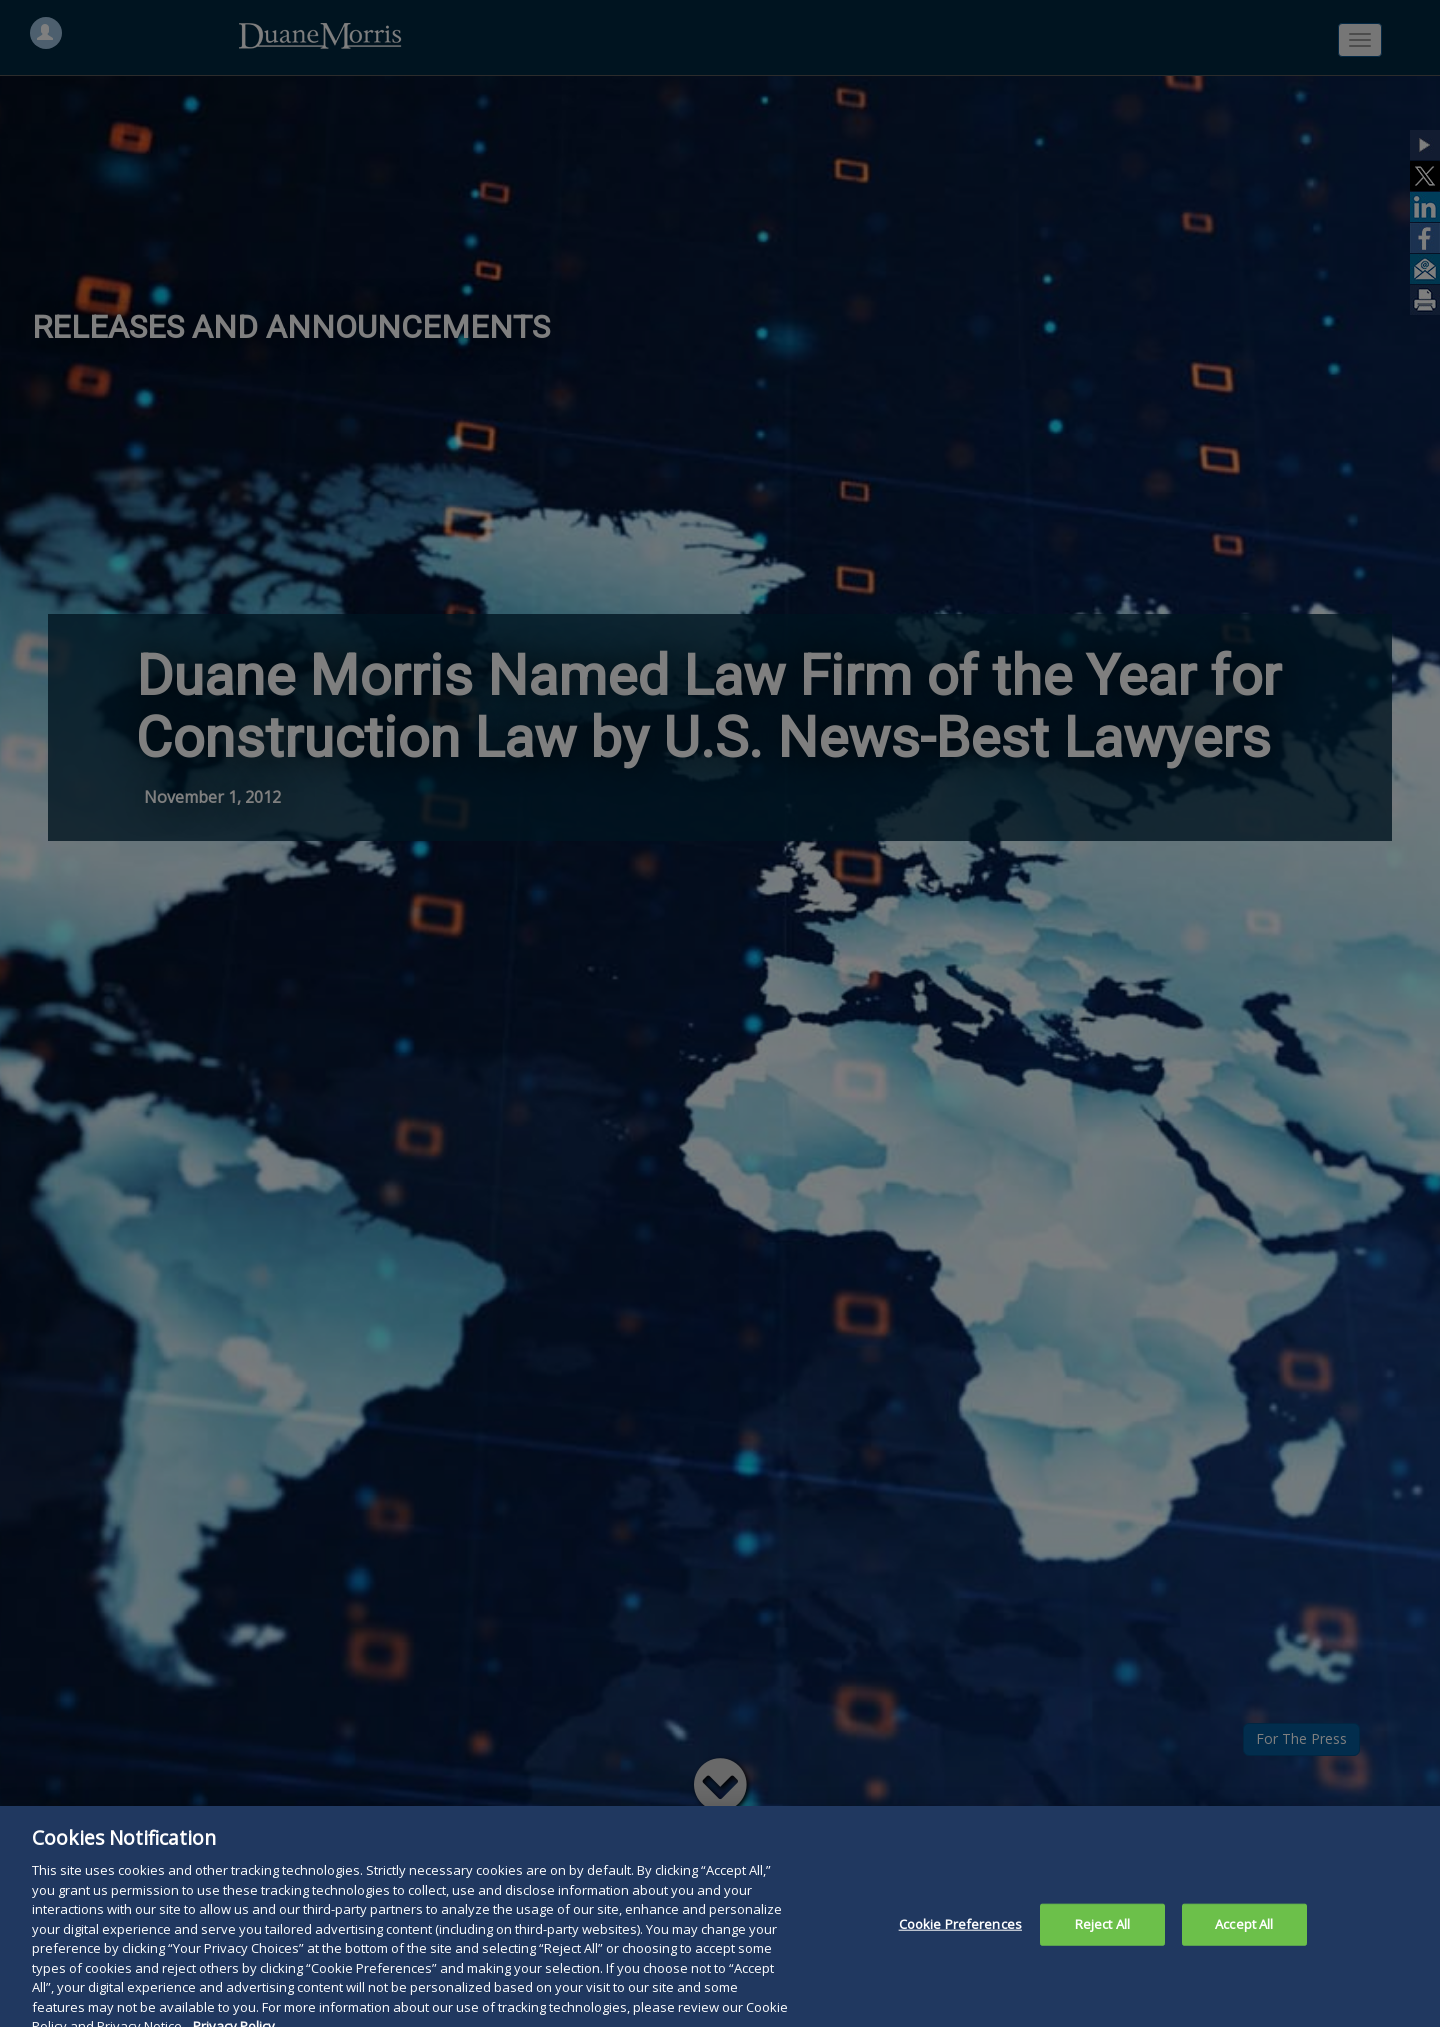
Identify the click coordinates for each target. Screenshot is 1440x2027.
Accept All (1244, 1936)
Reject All (1102, 1936)
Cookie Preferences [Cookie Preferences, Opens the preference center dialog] (960, 1936)
